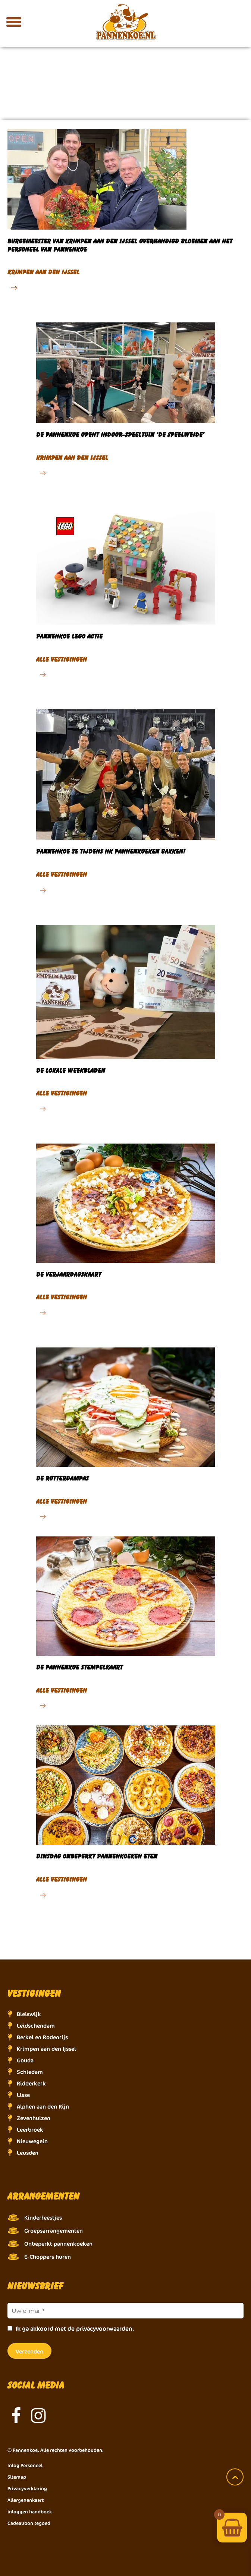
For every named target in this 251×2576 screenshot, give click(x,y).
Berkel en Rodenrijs (42, 2037)
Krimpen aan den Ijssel (46, 2049)
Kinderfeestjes (43, 2217)
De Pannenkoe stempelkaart (79, 1667)
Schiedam (30, 2072)
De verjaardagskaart (68, 1274)
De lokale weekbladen (70, 1070)
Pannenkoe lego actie (69, 636)
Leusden (27, 2153)
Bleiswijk (29, 2014)
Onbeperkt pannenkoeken (58, 2244)
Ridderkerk (31, 2083)
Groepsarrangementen (53, 2230)
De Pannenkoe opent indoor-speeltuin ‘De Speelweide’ (120, 434)
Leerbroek (30, 2129)
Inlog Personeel (25, 2465)
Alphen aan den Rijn (43, 2106)
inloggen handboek (29, 2511)
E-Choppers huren (47, 2257)
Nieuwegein (32, 2141)
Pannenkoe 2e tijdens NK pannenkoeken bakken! (110, 851)
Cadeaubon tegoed (28, 2523)
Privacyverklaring (27, 2488)
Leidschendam (36, 2025)
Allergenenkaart (25, 2500)
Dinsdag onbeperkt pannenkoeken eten (96, 1856)
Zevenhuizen (33, 2118)
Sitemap (16, 2476)
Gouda (25, 2060)
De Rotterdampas (62, 1478)
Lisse (23, 2095)
